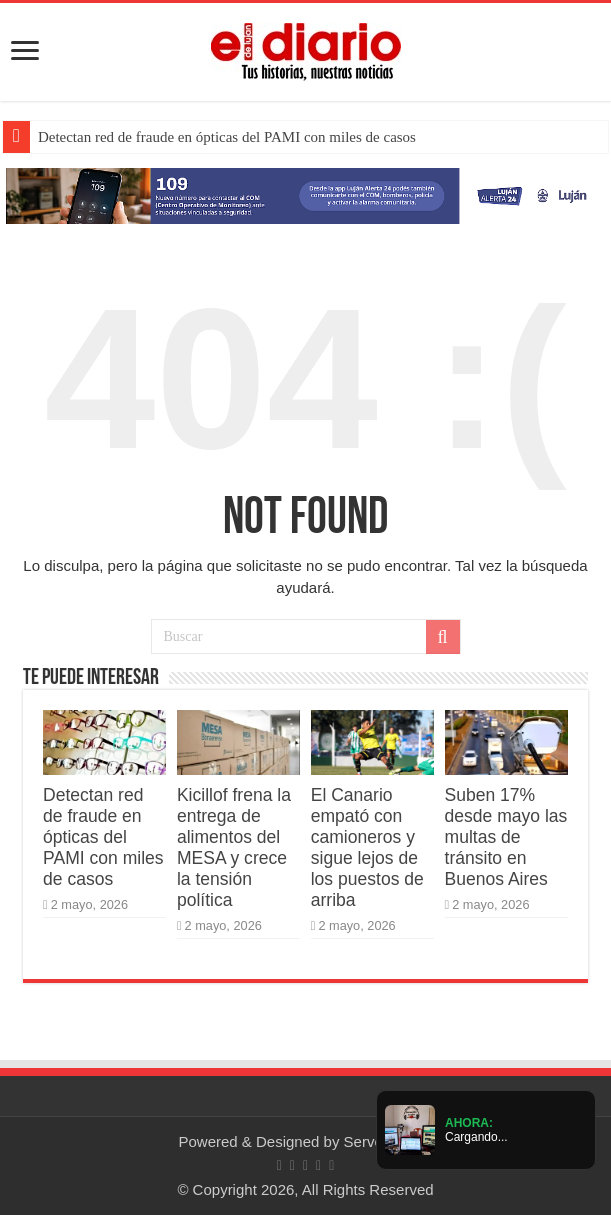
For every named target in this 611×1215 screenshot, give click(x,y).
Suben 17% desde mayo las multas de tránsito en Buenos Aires (506, 837)
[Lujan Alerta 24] (305, 194)
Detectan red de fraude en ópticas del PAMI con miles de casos (227, 137)
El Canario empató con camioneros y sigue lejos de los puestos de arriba (367, 847)
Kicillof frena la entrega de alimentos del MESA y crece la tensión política (234, 847)
